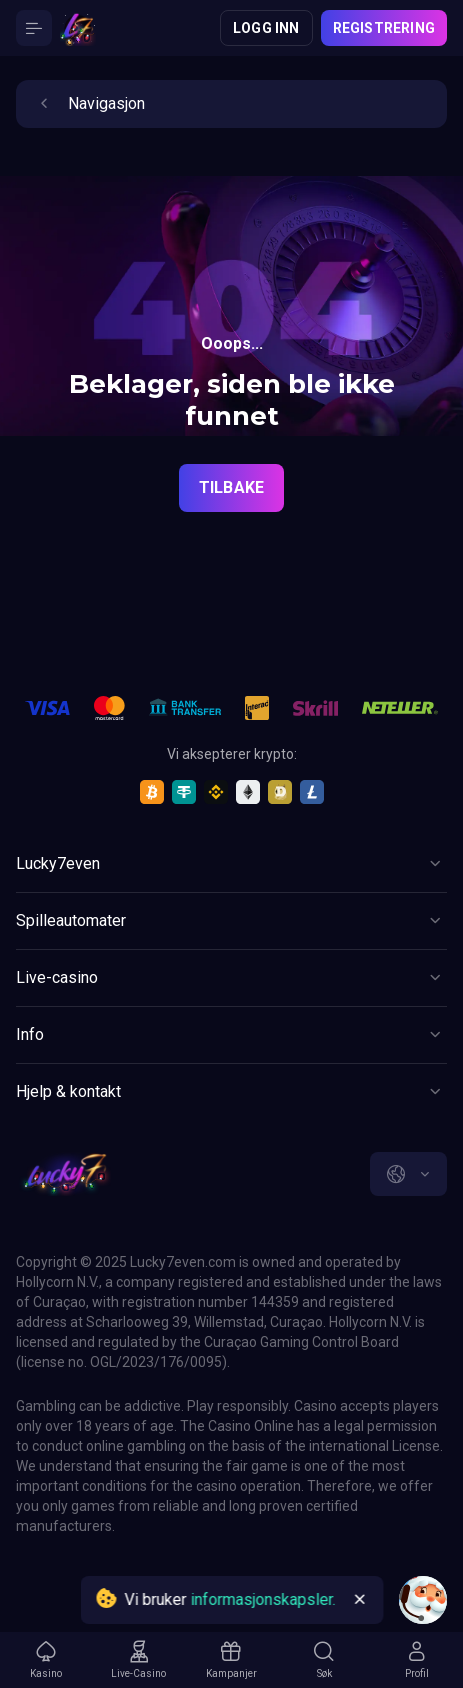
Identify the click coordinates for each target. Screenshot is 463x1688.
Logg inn (266, 28)
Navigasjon (88, 104)
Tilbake (231, 487)
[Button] (34, 28)
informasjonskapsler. (262, 1599)
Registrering (384, 28)
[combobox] (408, 1174)
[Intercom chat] (423, 1600)
